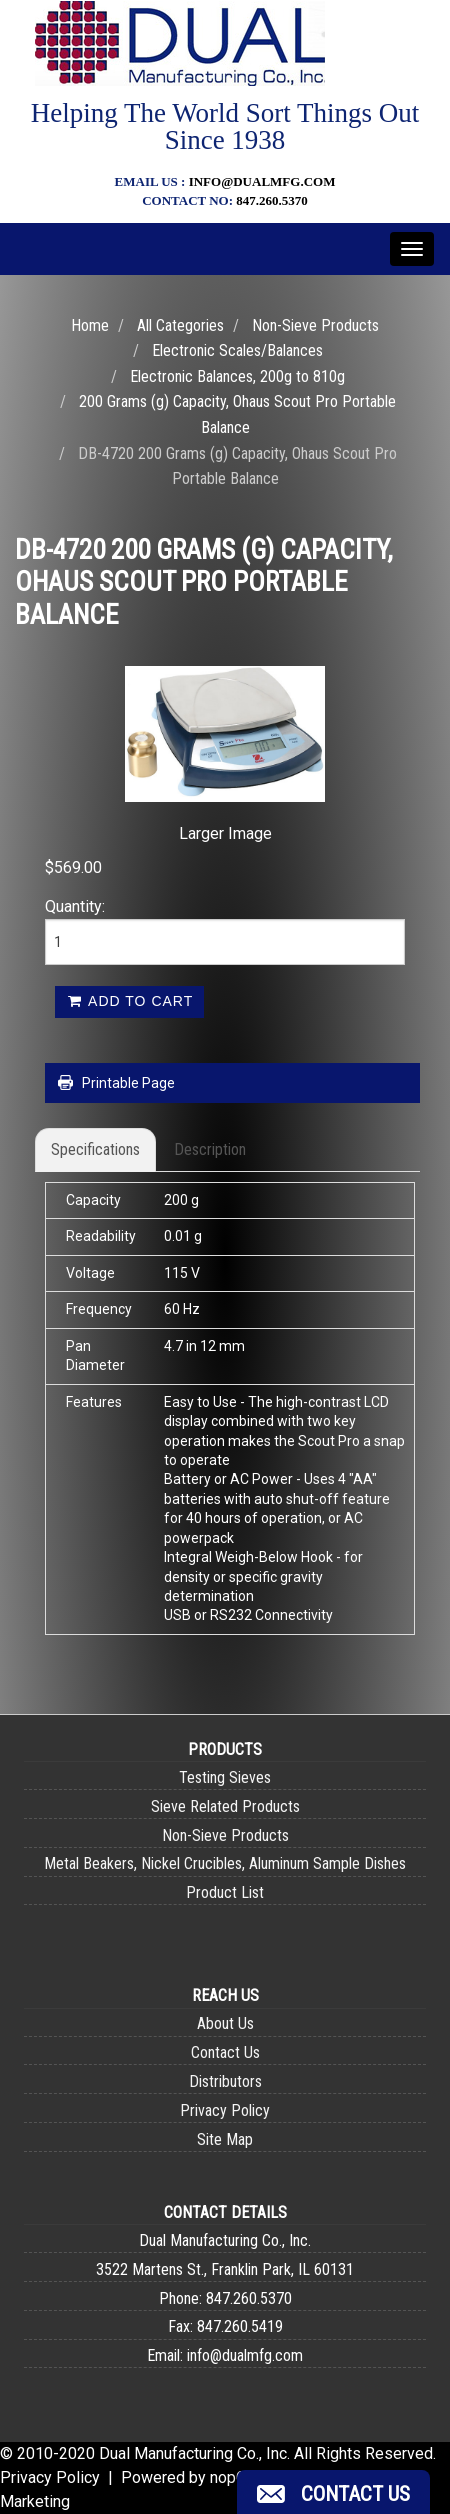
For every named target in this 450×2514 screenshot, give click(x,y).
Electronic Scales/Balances (237, 350)
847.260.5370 (272, 200)
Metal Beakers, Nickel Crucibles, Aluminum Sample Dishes (225, 1863)
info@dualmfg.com (262, 181)
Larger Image (225, 833)
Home (90, 325)
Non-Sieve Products (315, 325)
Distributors (225, 2081)
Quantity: (75, 906)
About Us (225, 2023)
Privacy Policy (225, 2110)
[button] (333, 2492)
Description (210, 1149)
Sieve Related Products (225, 1806)
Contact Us (225, 2052)
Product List (225, 1892)
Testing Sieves (225, 1777)
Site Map (225, 2139)
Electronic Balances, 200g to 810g (237, 376)
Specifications (95, 1149)
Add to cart (129, 1001)
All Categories (180, 325)
